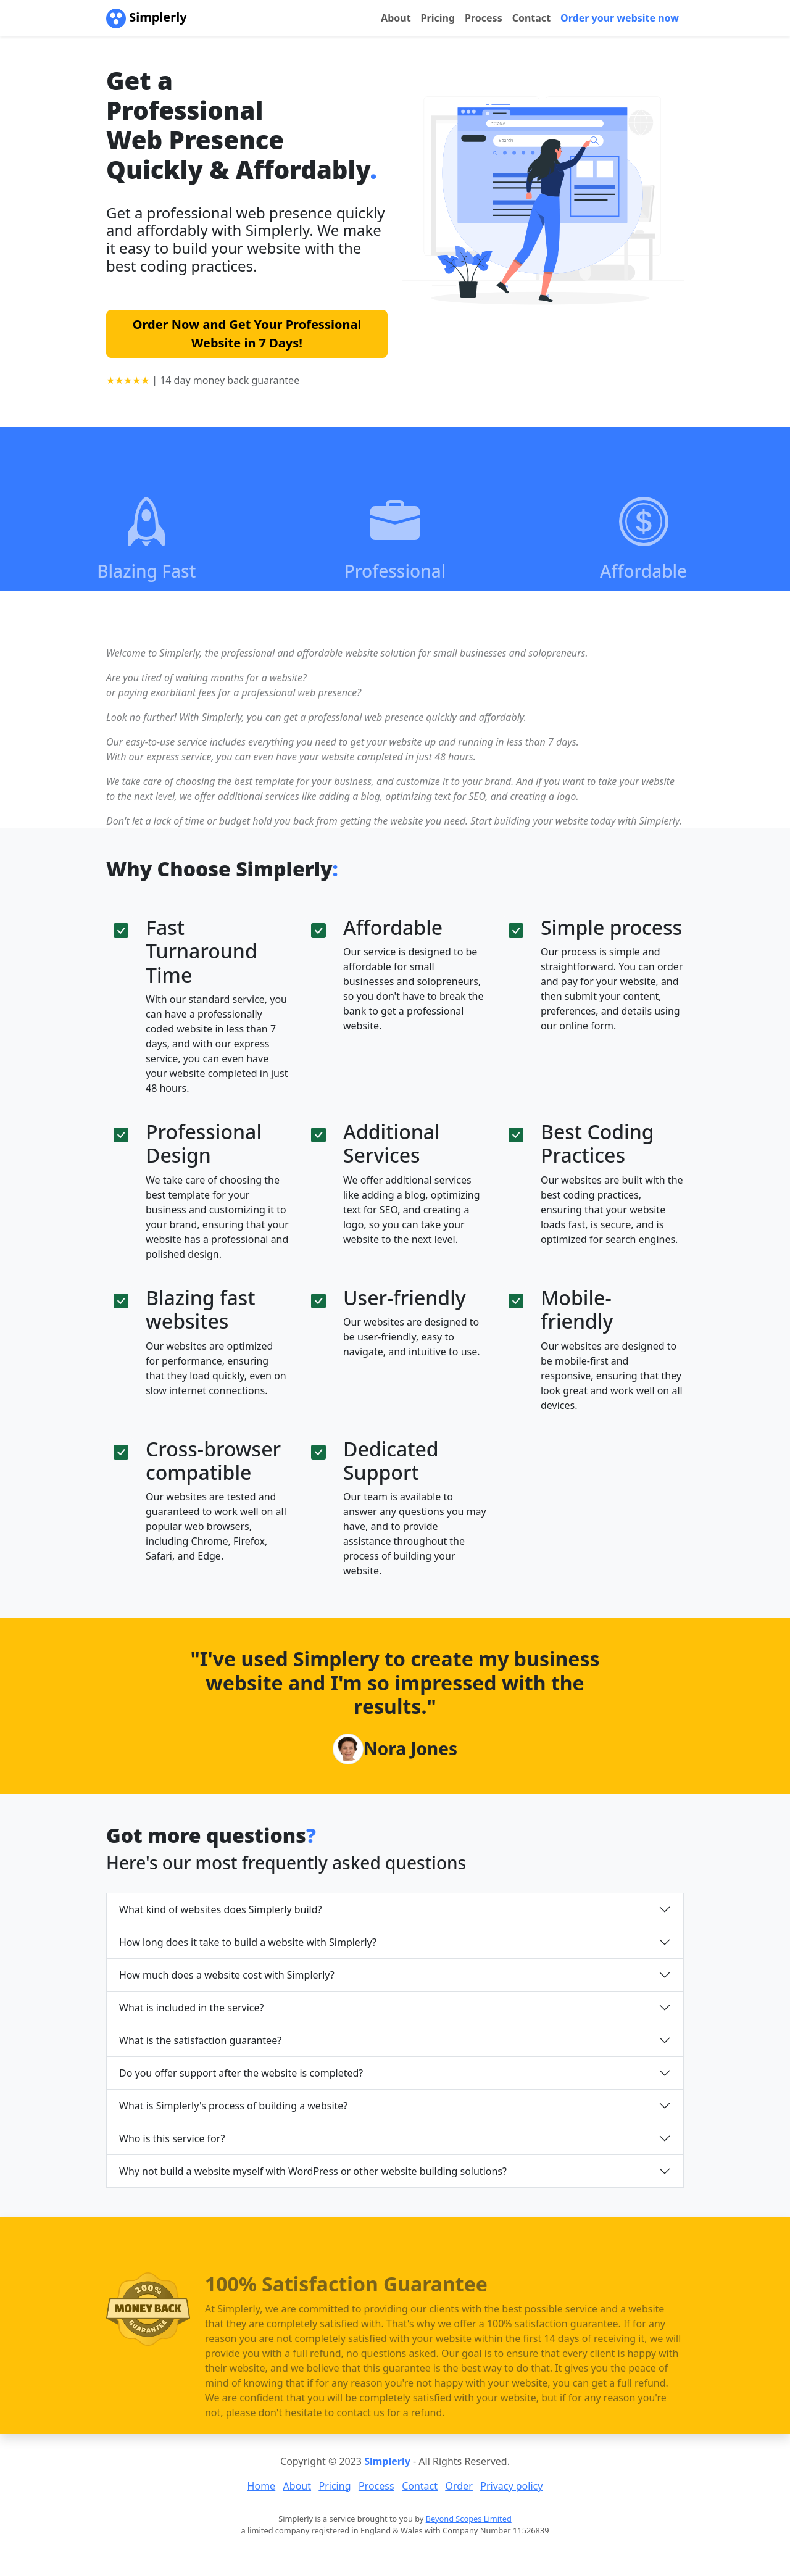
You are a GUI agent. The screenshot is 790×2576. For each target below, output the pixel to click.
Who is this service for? (172, 2138)
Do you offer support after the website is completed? (241, 2073)
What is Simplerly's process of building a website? (233, 2106)
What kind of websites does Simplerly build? (220, 1909)
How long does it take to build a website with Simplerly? (247, 1942)
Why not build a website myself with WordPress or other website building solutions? (313, 2171)
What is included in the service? (191, 2007)
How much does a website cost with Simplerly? (227, 1975)
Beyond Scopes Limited (469, 2518)
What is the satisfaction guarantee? (200, 2040)
